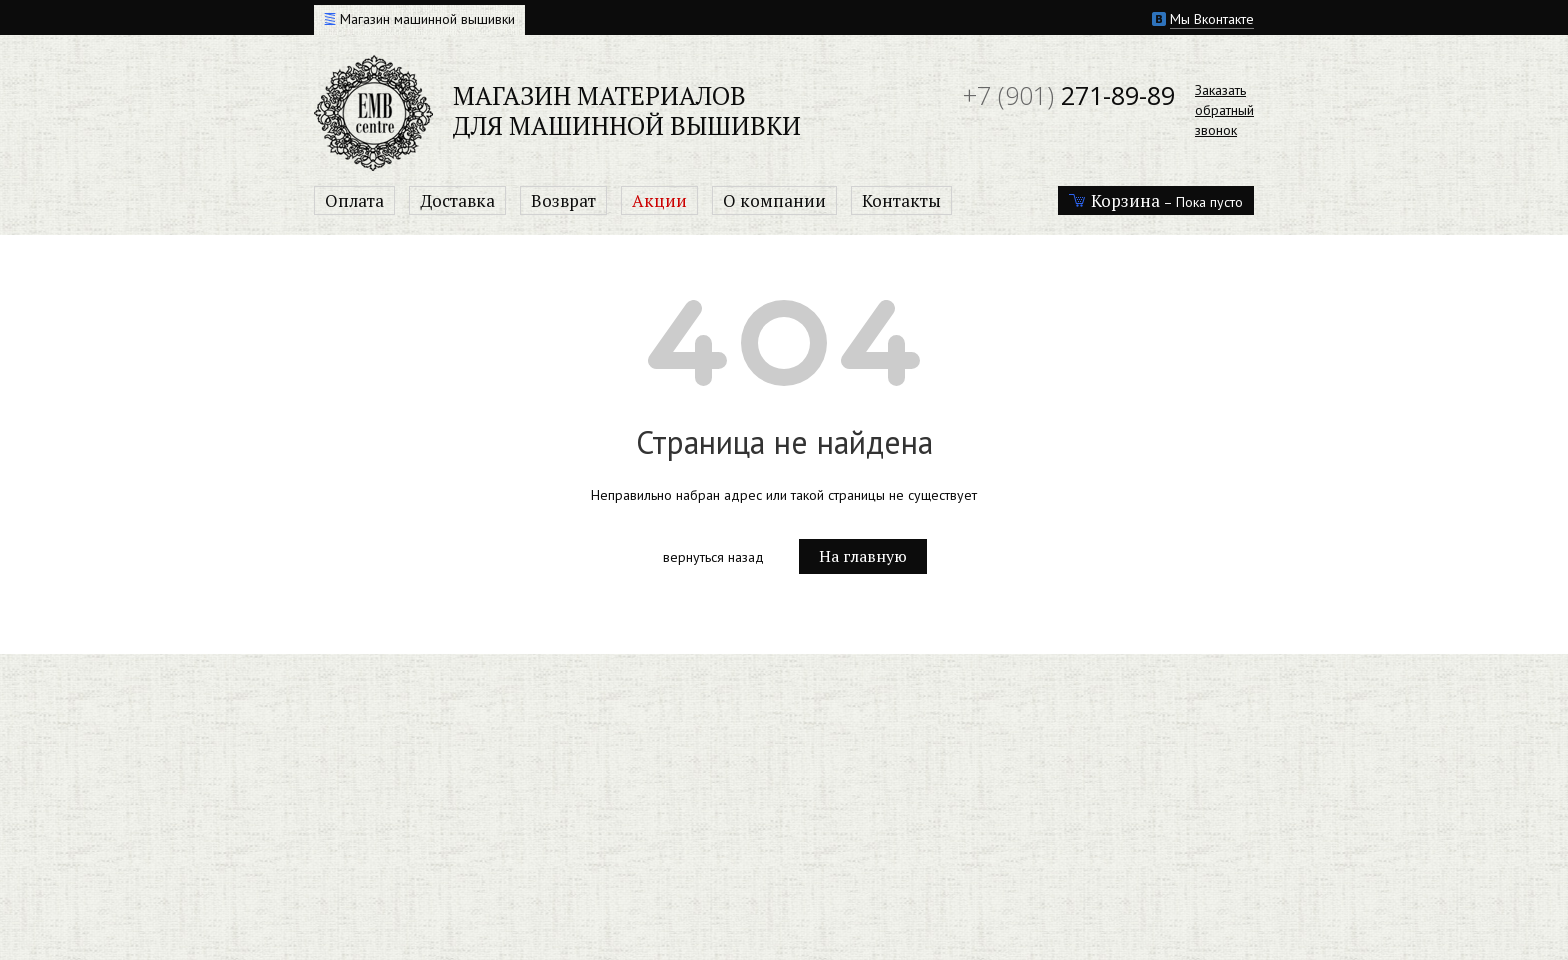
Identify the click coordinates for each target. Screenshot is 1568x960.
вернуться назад (713, 557)
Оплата (354, 200)
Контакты (901, 200)
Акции (659, 200)
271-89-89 (1069, 95)
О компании (774, 200)
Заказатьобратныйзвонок (1224, 110)
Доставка (457, 200)
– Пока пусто (1156, 200)
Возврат (563, 200)
